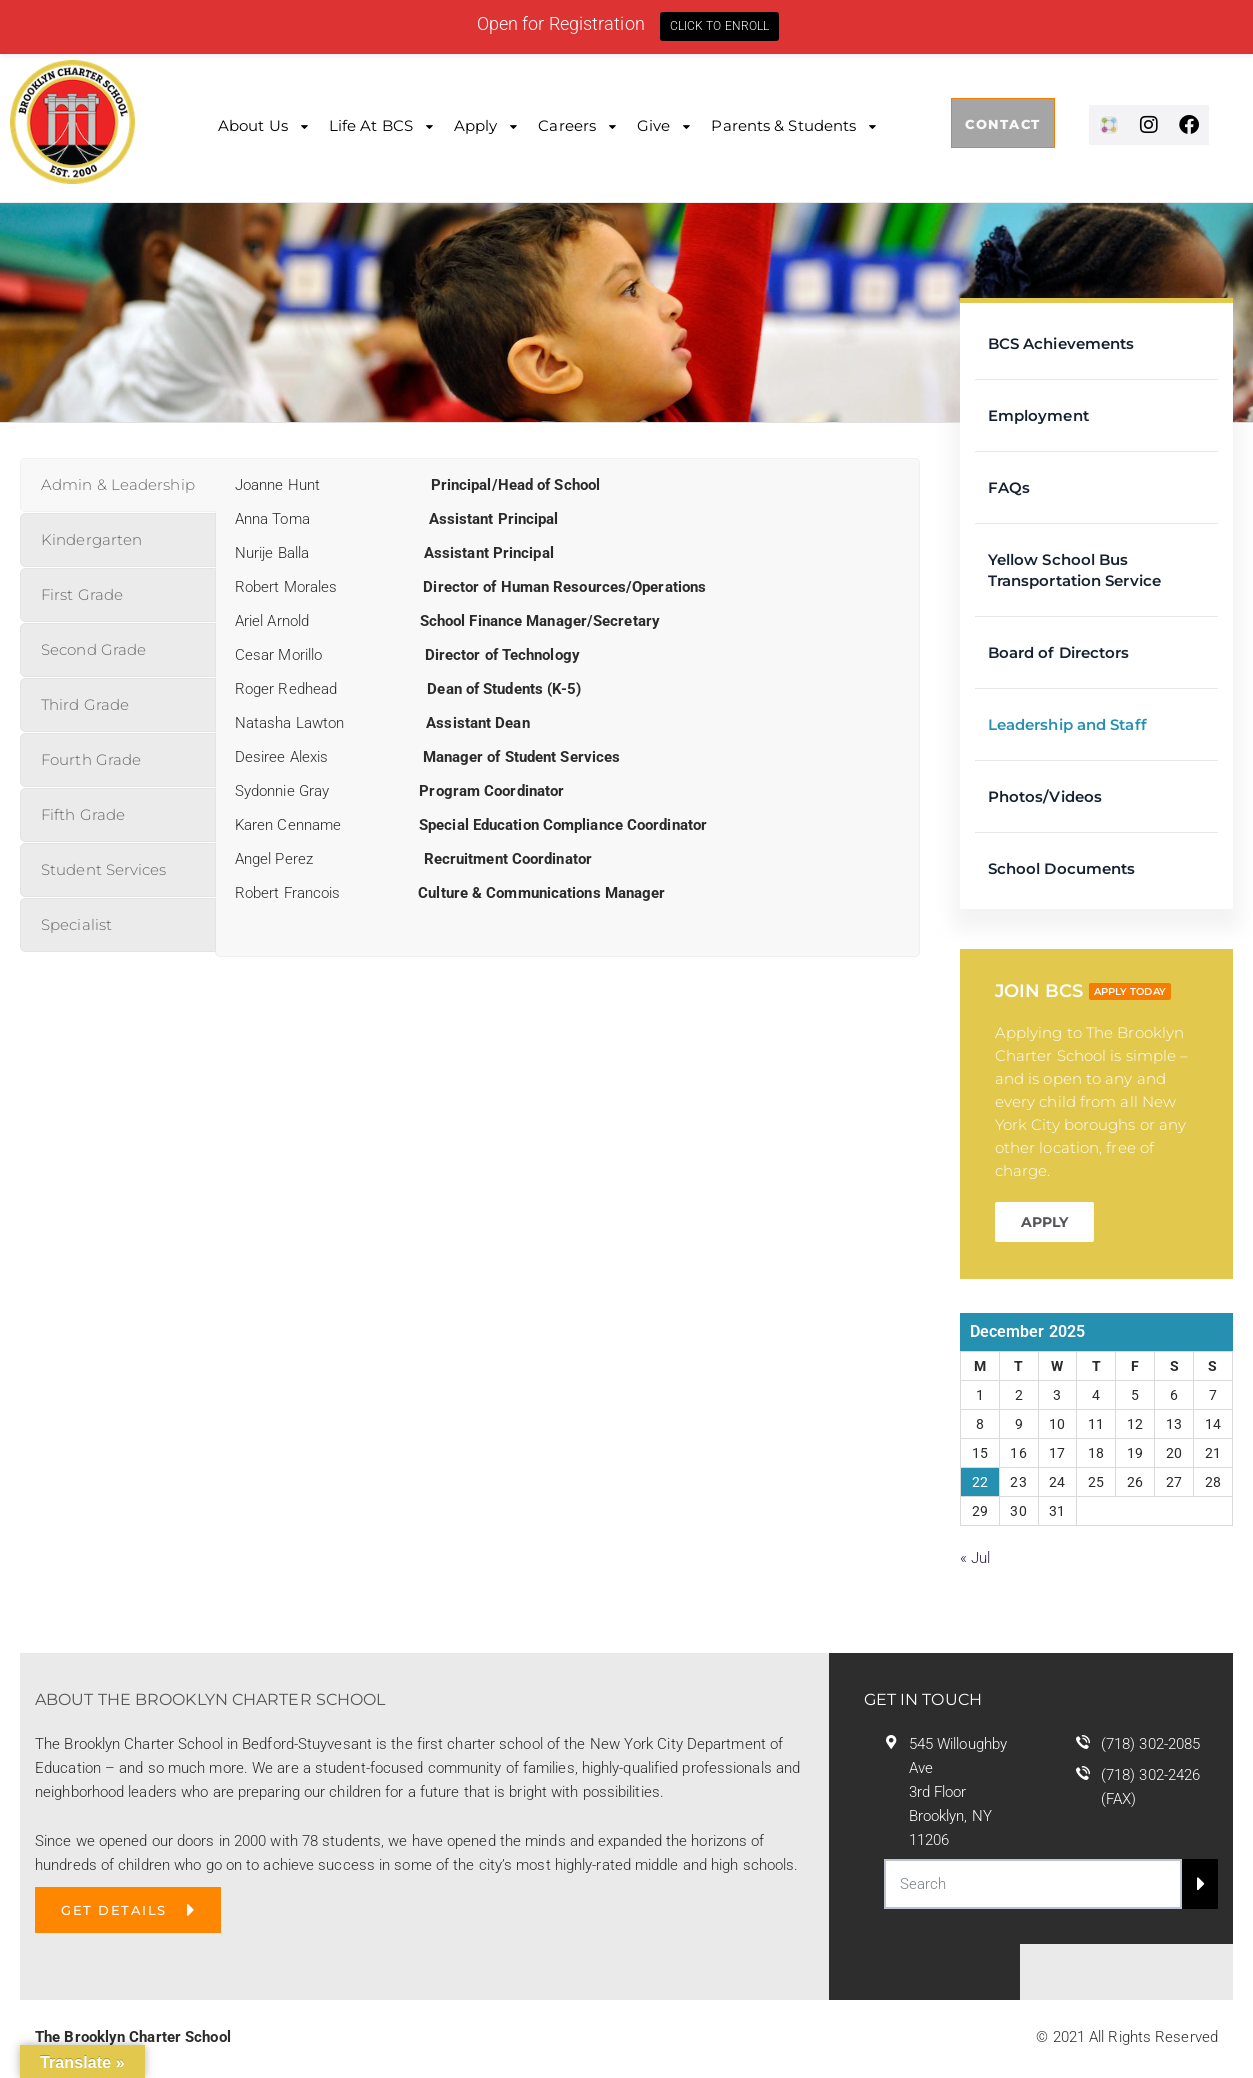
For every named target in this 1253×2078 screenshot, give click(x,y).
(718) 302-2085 (1150, 1744)
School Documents (1062, 868)
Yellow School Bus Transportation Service (1074, 570)
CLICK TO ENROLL (720, 26)
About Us (253, 125)
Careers (567, 125)
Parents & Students (783, 125)
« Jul (975, 1558)
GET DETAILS (114, 1910)
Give (653, 125)
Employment (1038, 415)
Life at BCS (371, 125)
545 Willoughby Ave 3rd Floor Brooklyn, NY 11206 (958, 1792)
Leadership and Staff (1067, 724)
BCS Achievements (1061, 343)
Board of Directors (1059, 652)
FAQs (1009, 487)
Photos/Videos (1045, 796)
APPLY (1045, 1222)
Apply (476, 125)
